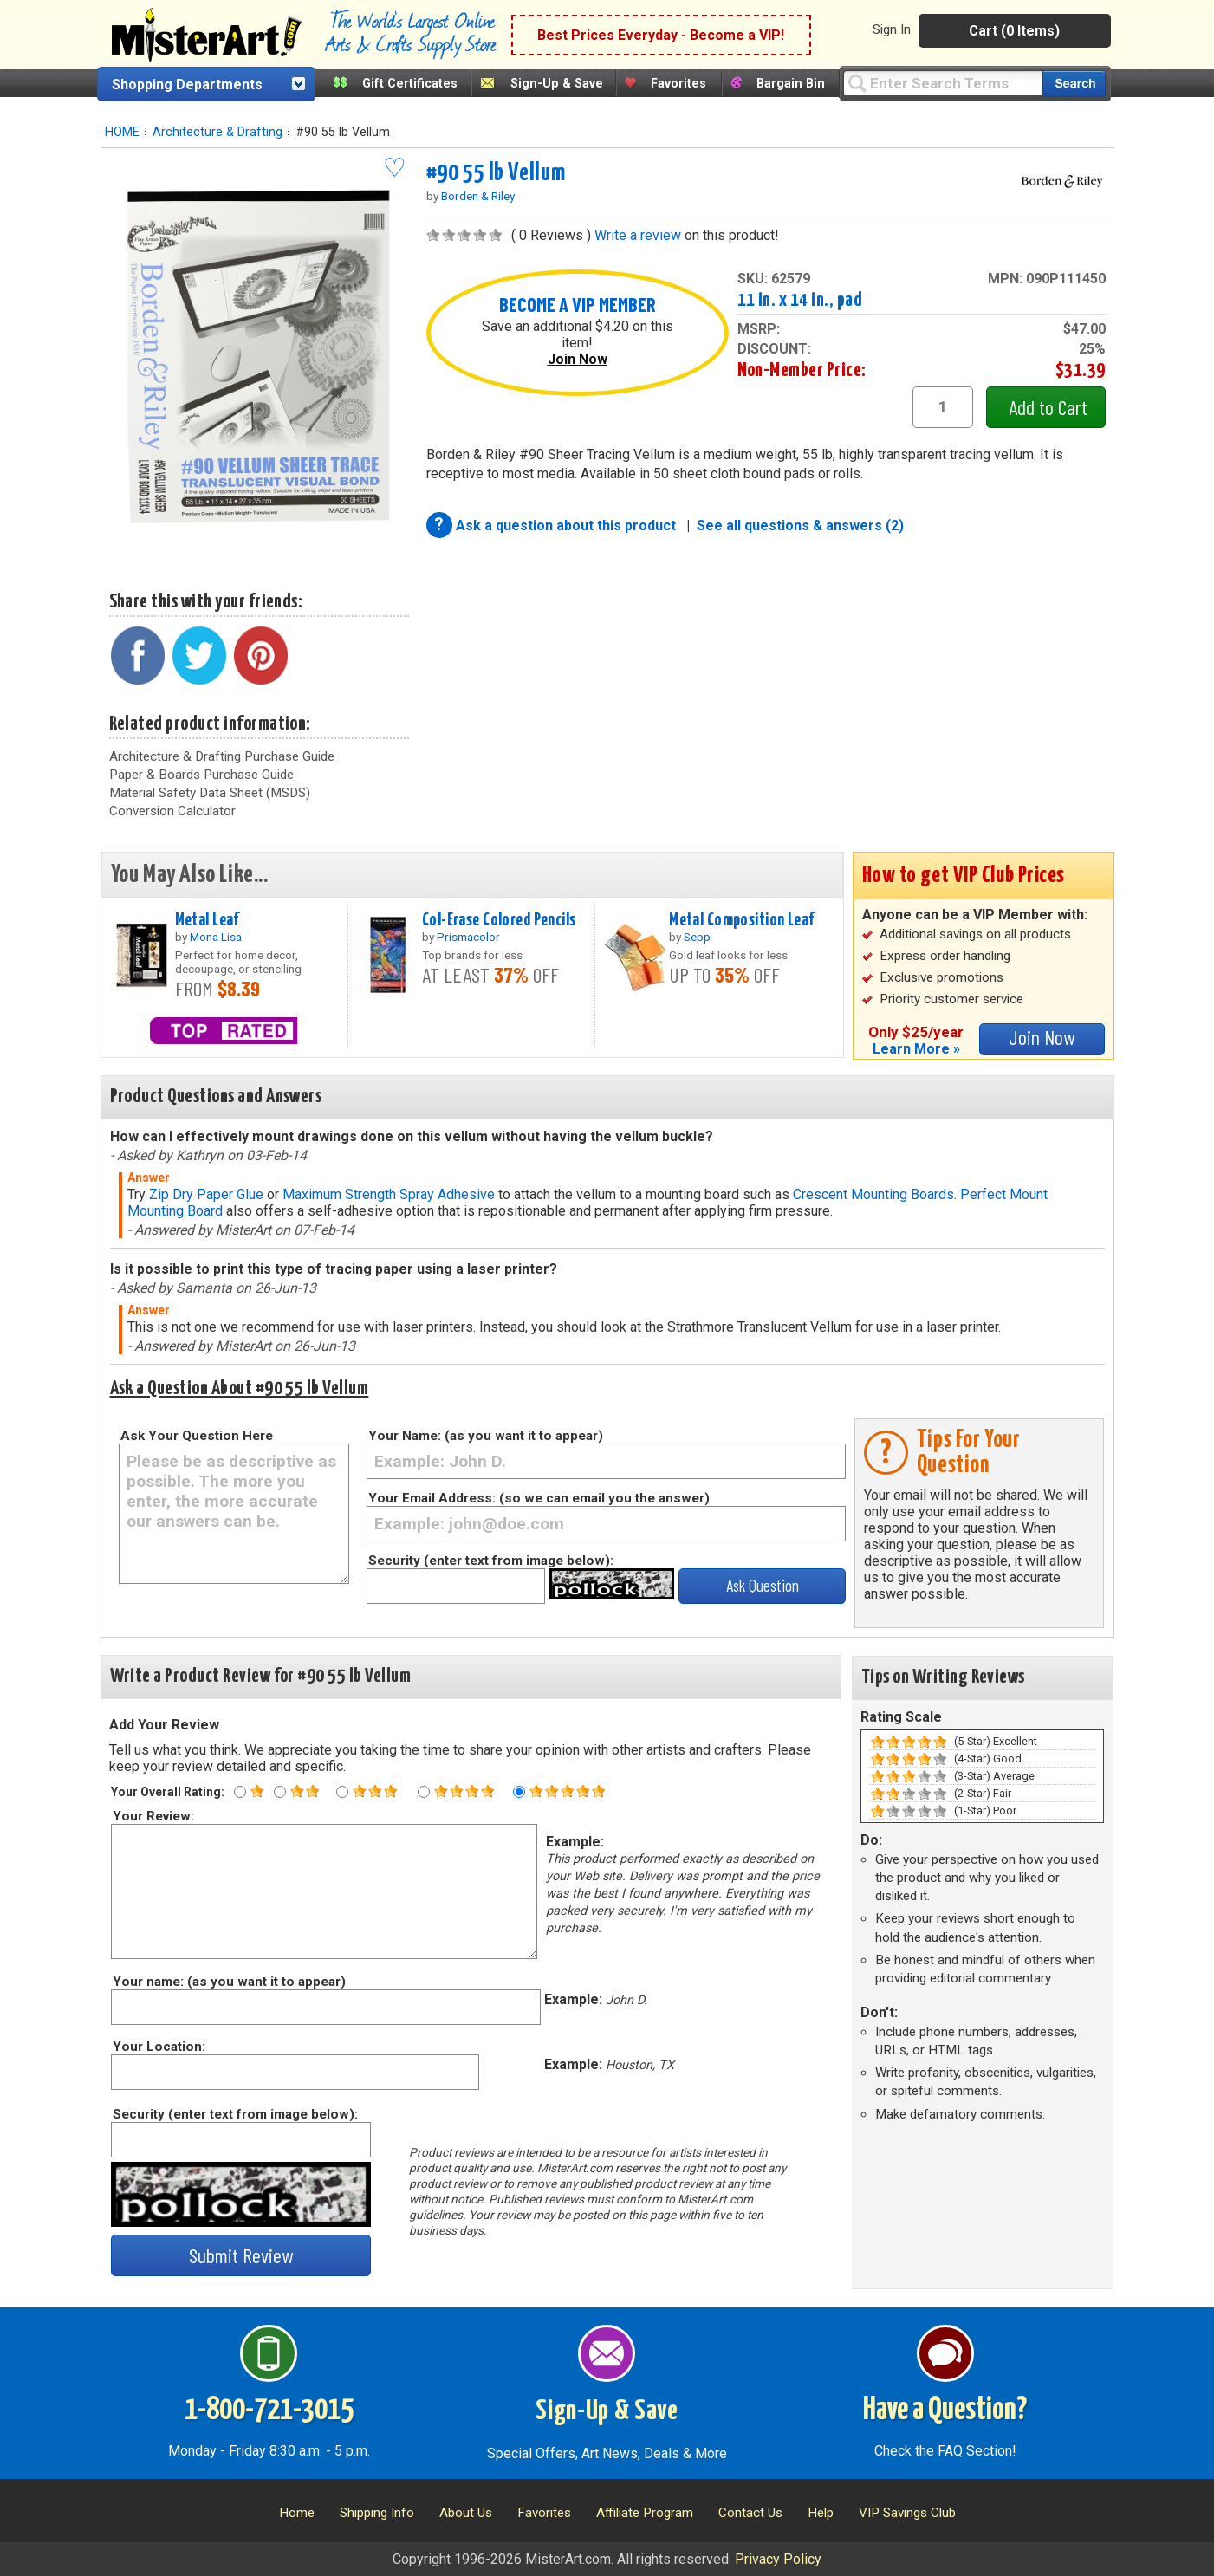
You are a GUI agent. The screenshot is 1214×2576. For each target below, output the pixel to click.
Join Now (577, 359)
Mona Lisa (216, 937)
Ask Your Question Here (196, 1436)
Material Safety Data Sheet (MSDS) (209, 793)
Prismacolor (468, 937)
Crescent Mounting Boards (873, 1194)
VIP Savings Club (907, 2513)
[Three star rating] (342, 1792)
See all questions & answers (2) (800, 525)
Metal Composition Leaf (742, 920)
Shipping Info (377, 2513)
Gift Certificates (410, 83)
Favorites (678, 83)
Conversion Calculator (172, 811)
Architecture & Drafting (217, 132)
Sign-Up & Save (556, 83)
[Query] (942, 82)
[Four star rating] (424, 1792)
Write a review (637, 235)
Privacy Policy (778, 2559)
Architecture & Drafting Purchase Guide (221, 756)
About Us (465, 2513)
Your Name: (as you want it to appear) (485, 1436)
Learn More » (916, 1049)
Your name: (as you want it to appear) (228, 1981)
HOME (122, 132)
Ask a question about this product (567, 525)
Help (821, 2513)
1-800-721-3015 (269, 2410)
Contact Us (750, 2513)
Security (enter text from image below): (490, 1560)
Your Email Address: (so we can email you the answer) (539, 1498)
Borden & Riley (478, 196)
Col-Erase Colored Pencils (499, 920)
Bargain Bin (790, 83)
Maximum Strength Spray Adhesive (388, 1194)
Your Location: (158, 2046)
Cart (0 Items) (1014, 31)
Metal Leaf (207, 920)
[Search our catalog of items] (1074, 83)
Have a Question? (945, 2410)
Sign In (892, 29)
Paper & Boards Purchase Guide (201, 774)
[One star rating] (240, 1792)
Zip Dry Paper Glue (206, 1194)
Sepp (697, 937)
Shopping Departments (187, 84)
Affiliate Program (644, 2513)
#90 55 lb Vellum (496, 173)
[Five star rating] (519, 1792)
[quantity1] (942, 407)
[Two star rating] (280, 1792)
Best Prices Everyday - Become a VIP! (660, 35)
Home (297, 2513)
